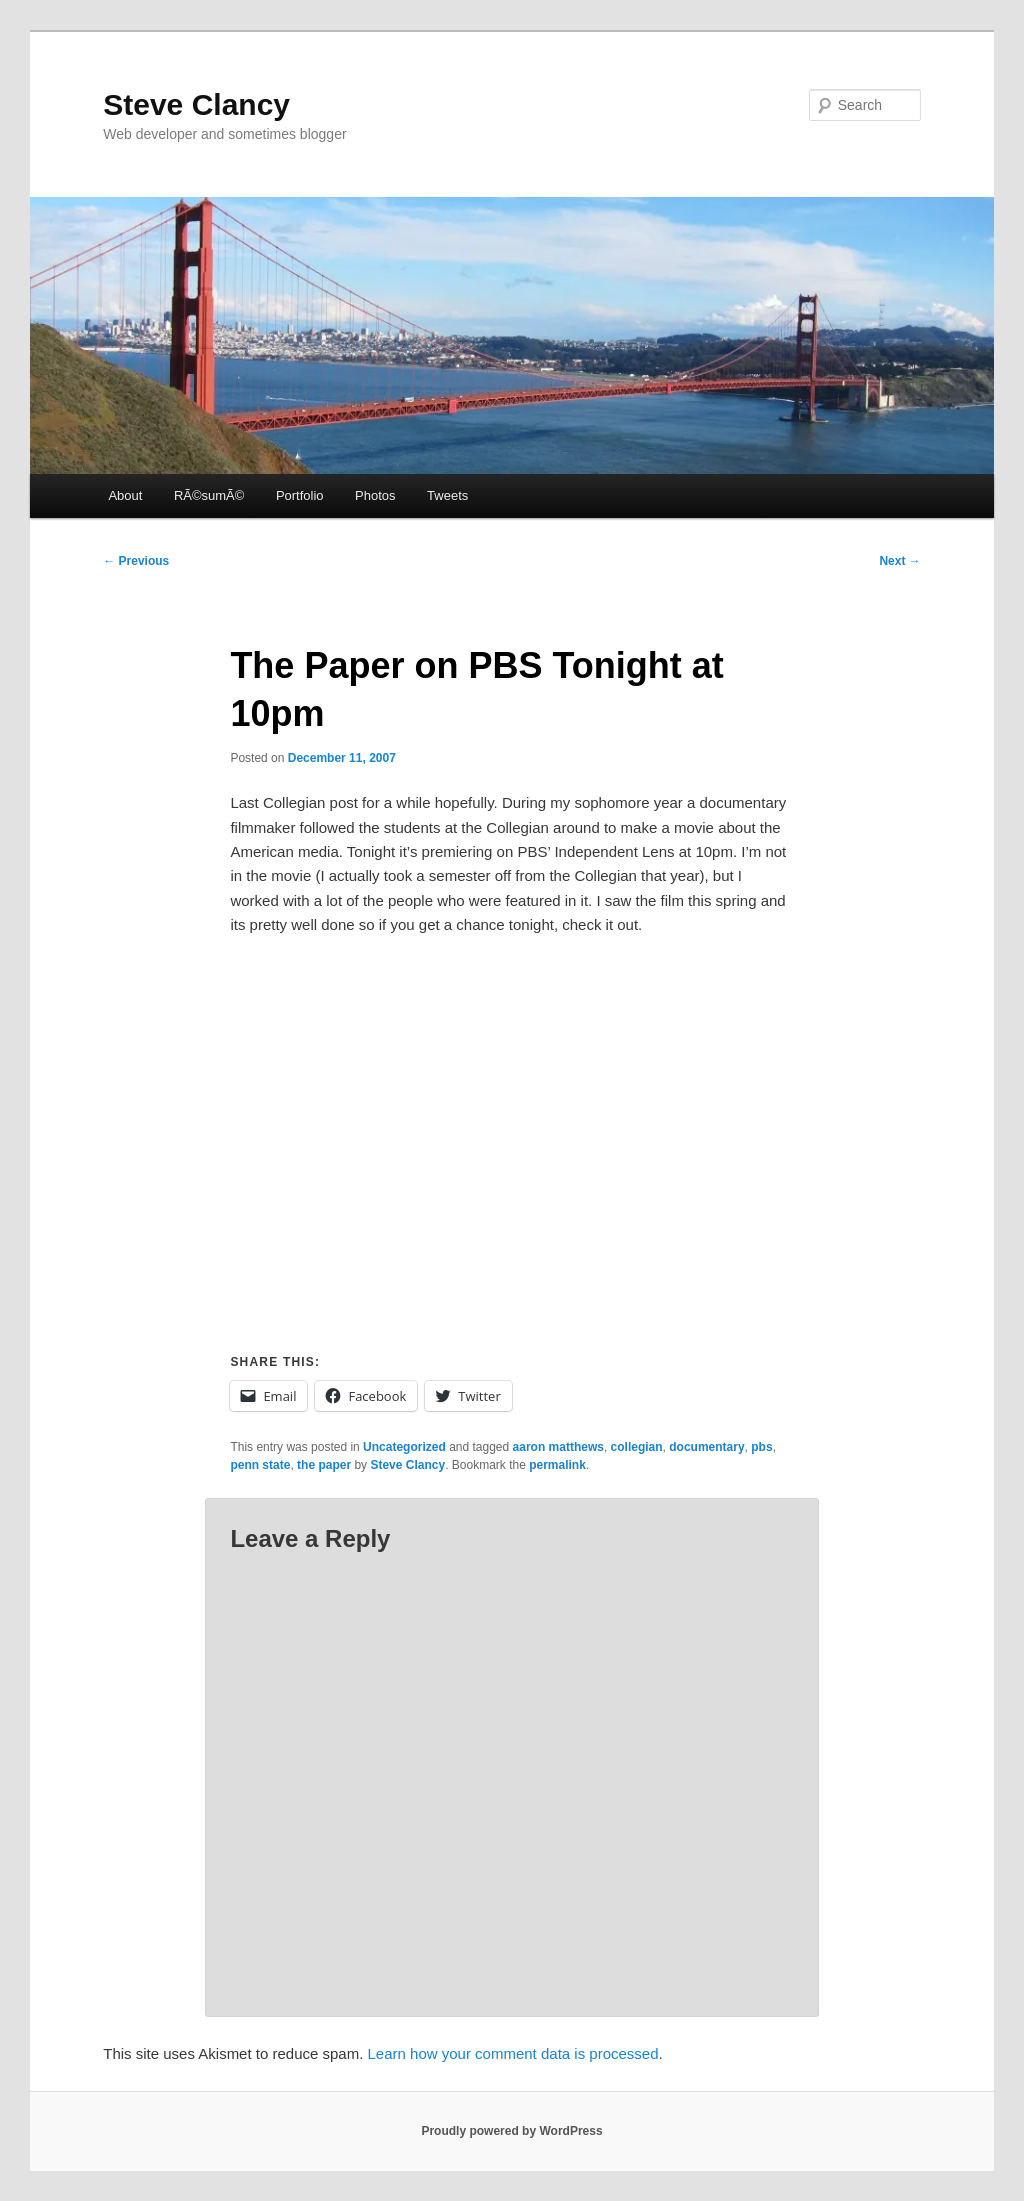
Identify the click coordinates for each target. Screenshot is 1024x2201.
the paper (324, 1465)
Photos (375, 495)
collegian (637, 1447)
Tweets (447, 495)
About (125, 495)
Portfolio (300, 495)
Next (899, 561)
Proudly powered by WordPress (511, 2131)
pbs (761, 1447)
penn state (260, 1465)
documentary (706, 1447)
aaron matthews (558, 1447)
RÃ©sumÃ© (209, 495)
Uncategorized (404, 1447)
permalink (557, 1465)
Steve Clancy (196, 104)
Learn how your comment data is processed (513, 2053)
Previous (136, 561)
